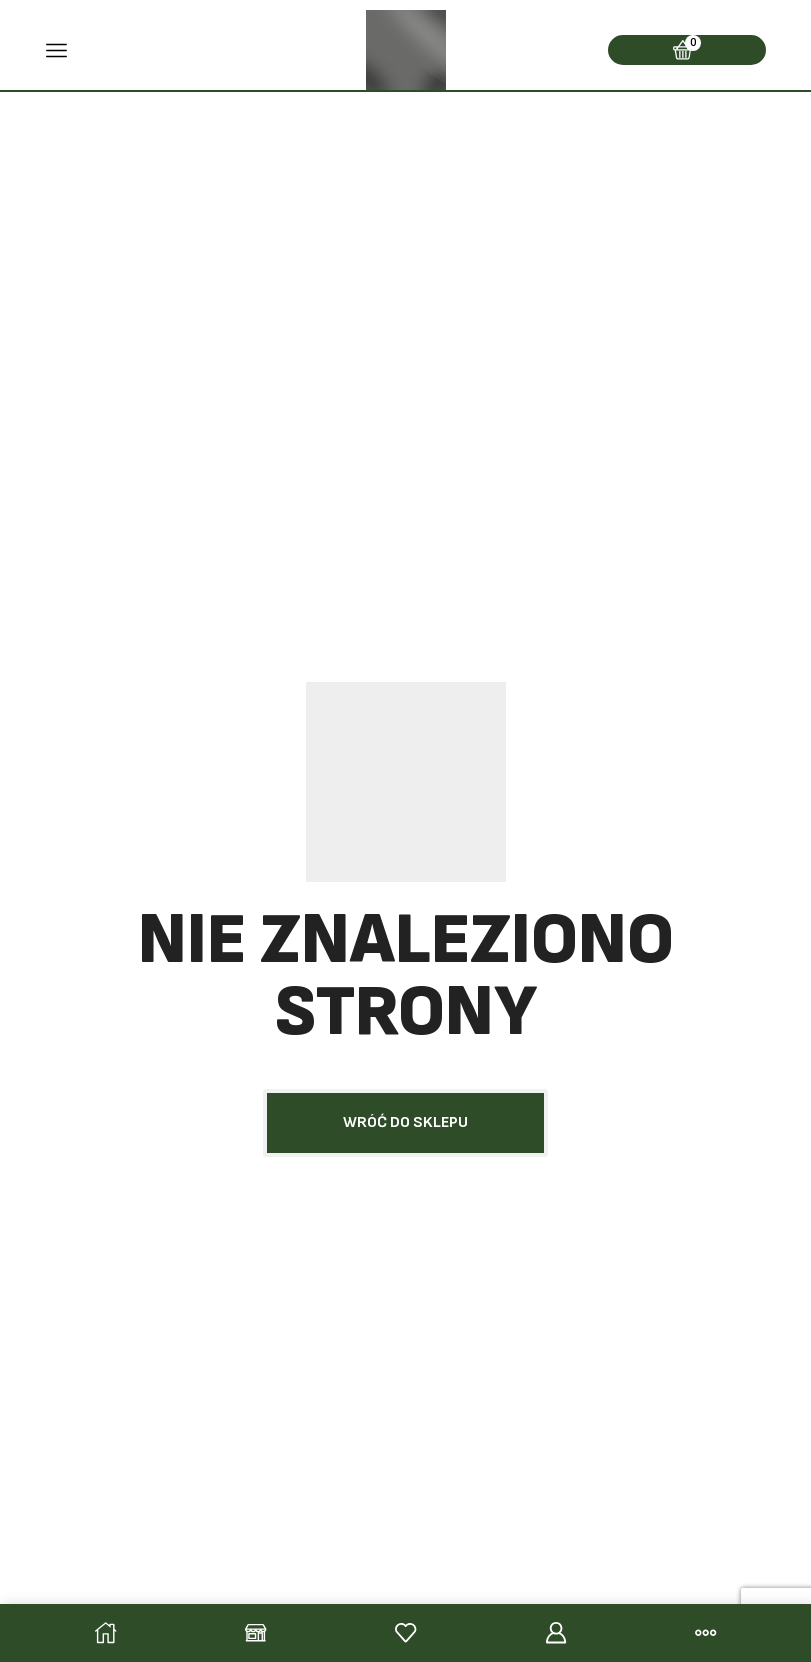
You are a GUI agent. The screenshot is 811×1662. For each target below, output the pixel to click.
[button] (405, 1123)
